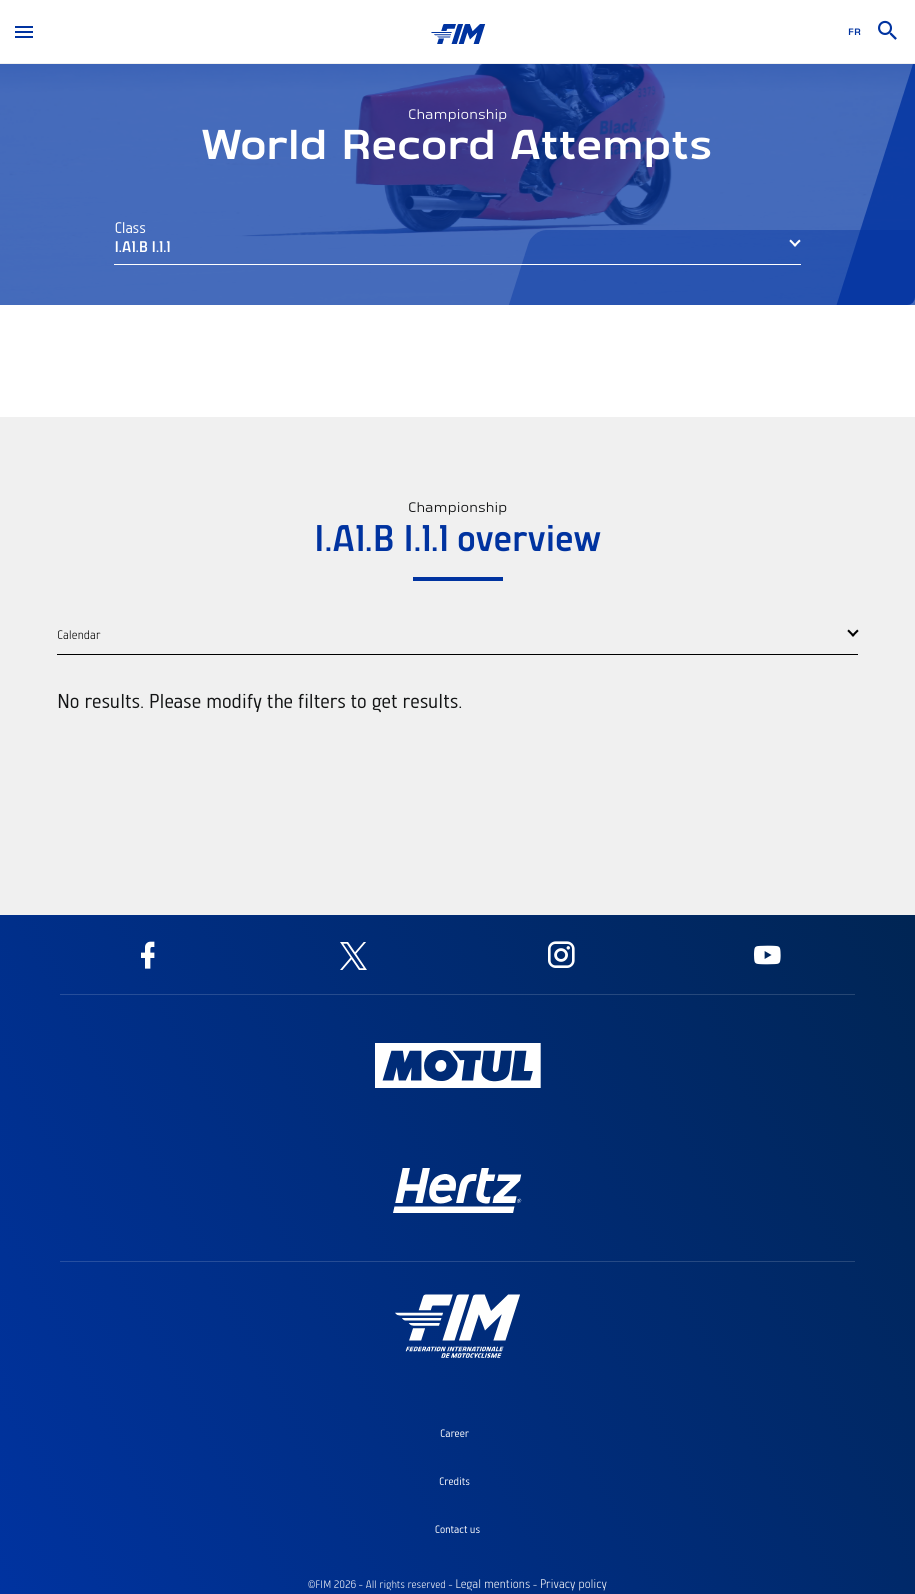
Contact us (457, 1529)
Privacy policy (573, 1584)
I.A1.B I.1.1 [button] (142, 246)
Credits (454, 1481)
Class (130, 227)
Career (454, 1433)
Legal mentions (492, 1584)
